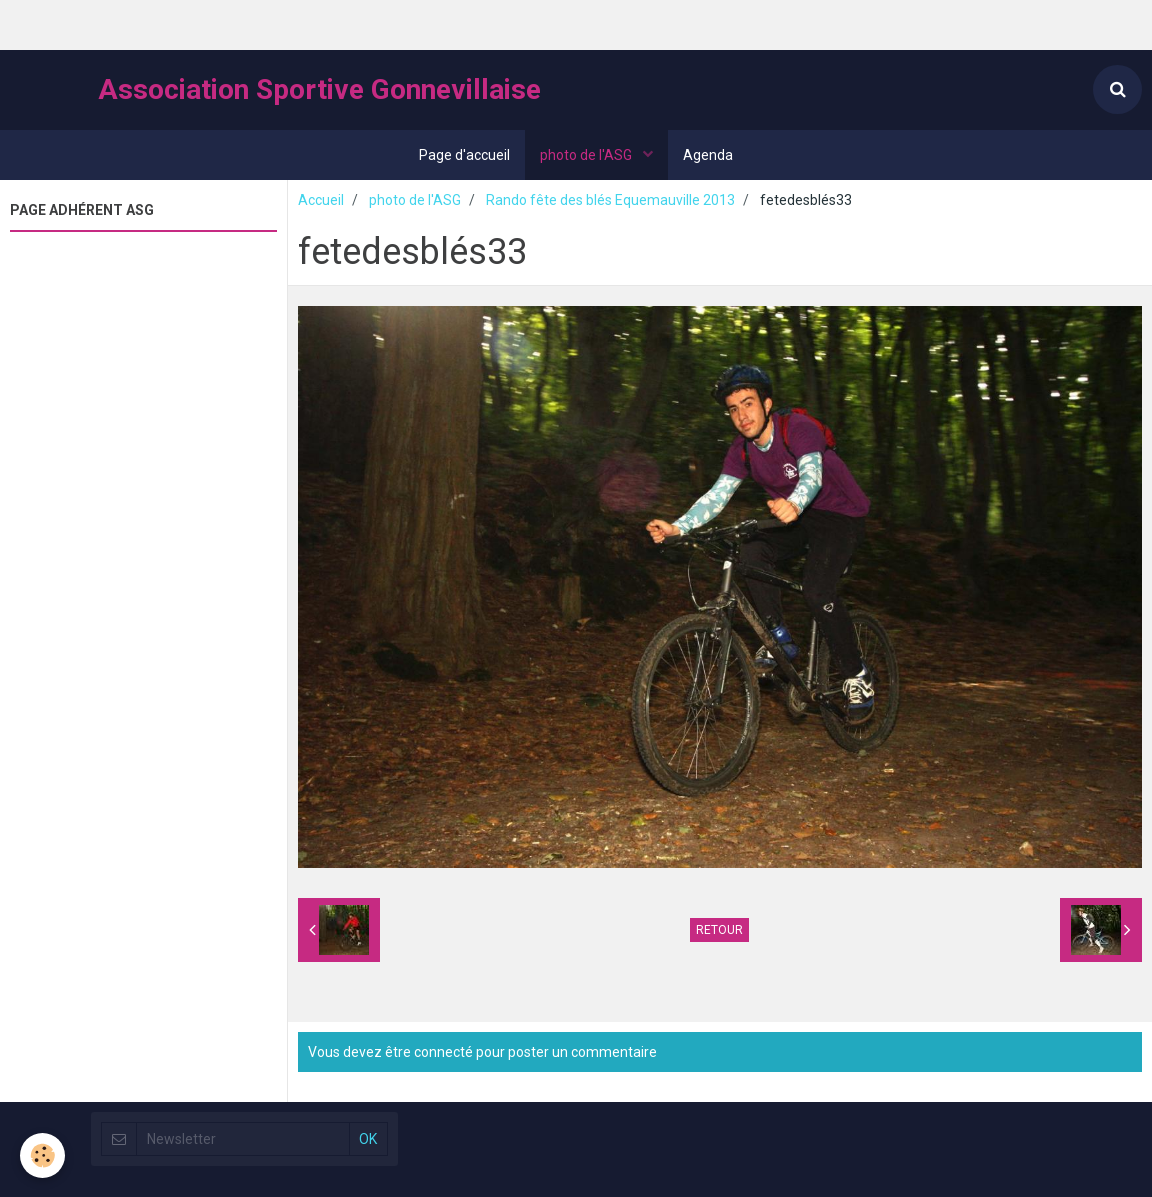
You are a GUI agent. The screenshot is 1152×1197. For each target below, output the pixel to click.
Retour (719, 930)
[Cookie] (42, 1155)
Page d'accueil (464, 155)
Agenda (708, 155)
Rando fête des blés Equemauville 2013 (610, 200)
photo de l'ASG (587, 155)
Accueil (321, 200)
